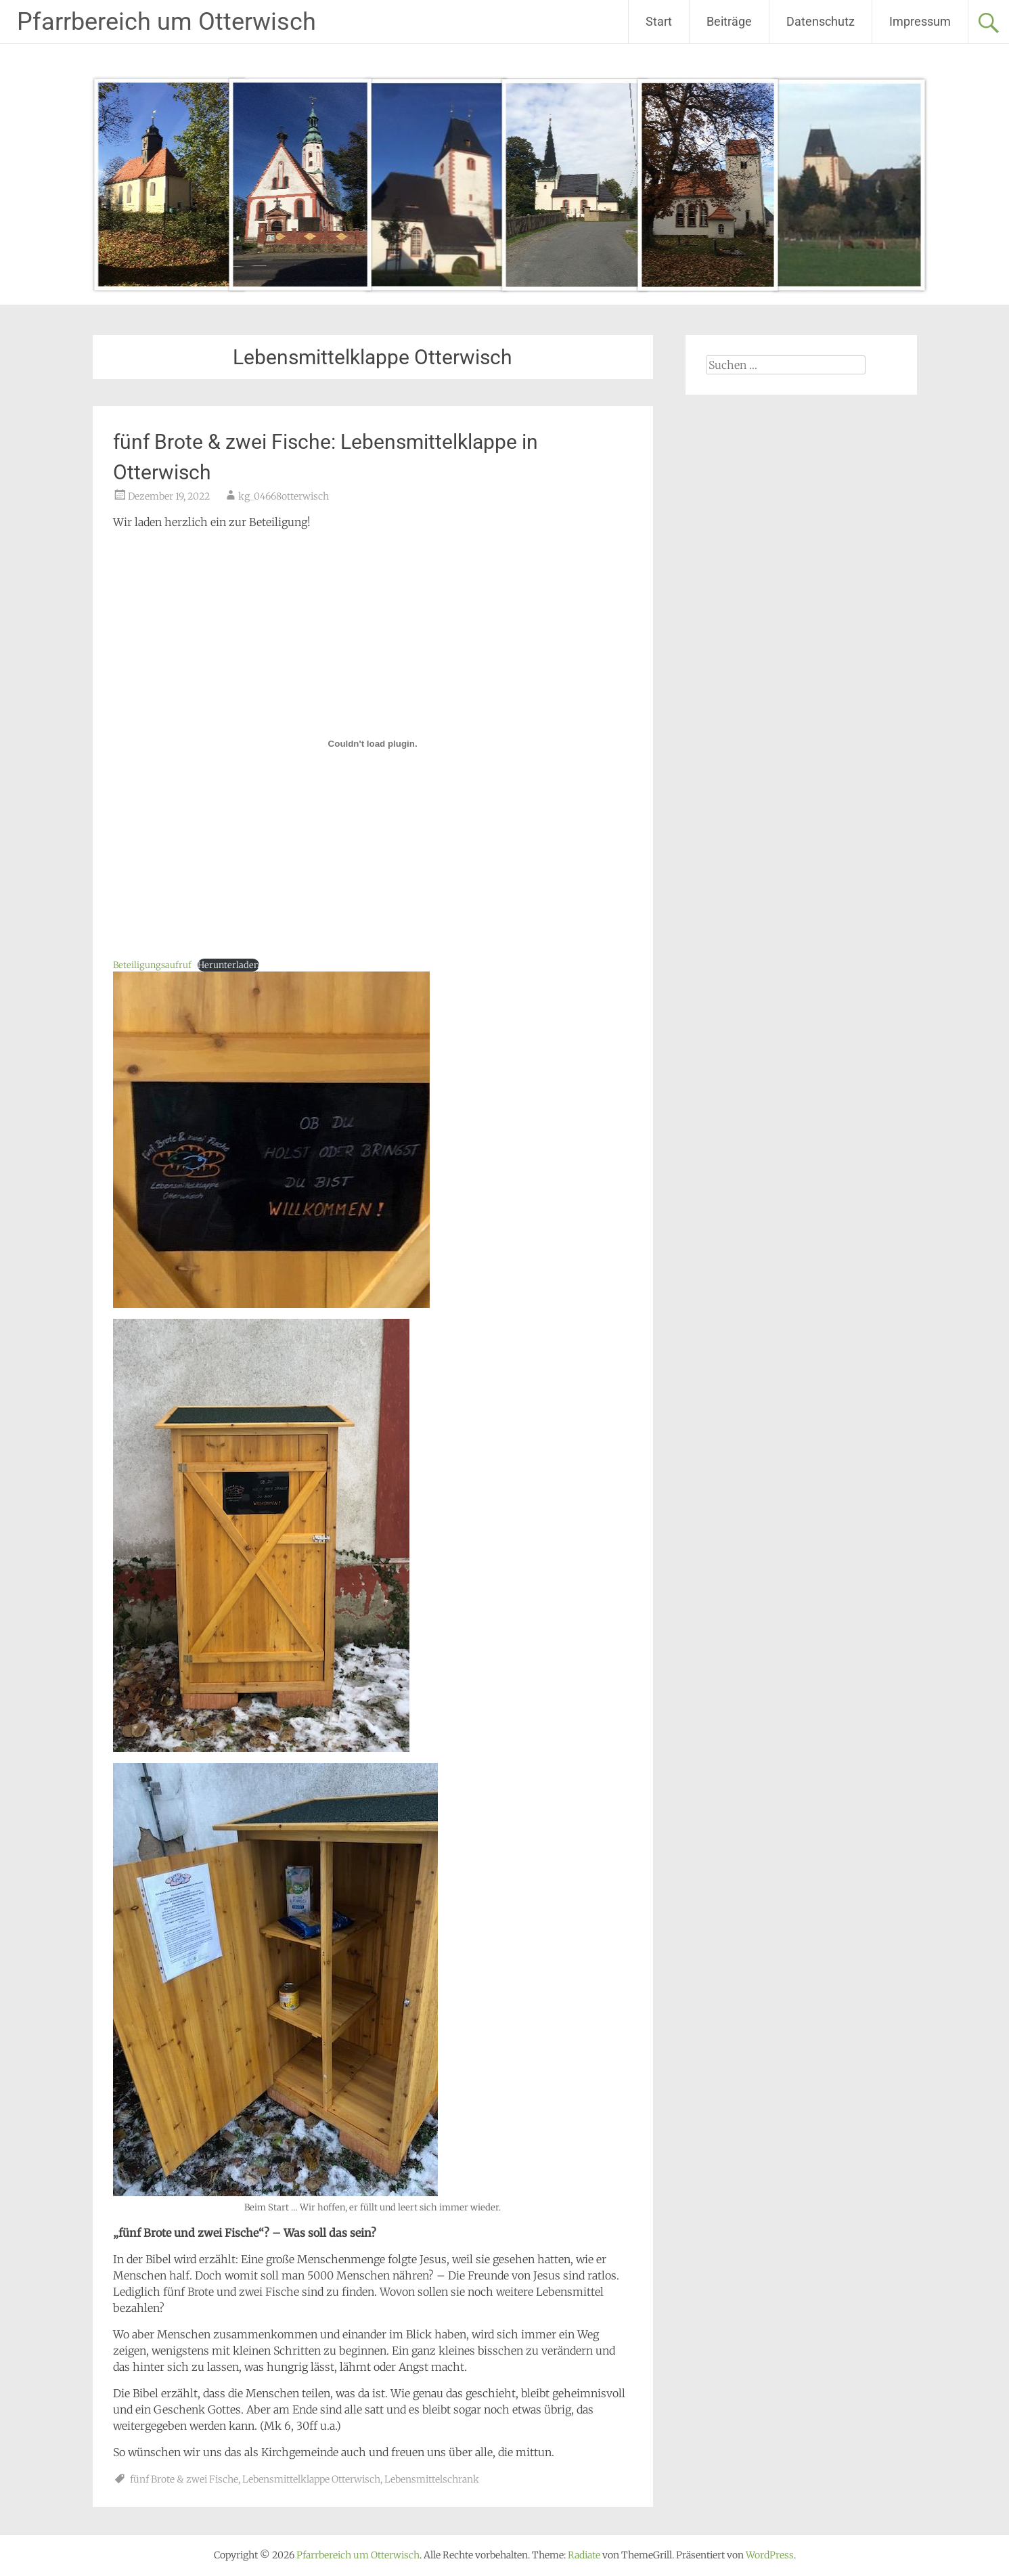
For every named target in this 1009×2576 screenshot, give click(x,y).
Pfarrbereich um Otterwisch (166, 21)
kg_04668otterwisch (283, 496)
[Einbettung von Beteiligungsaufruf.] (373, 743)
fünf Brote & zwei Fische (184, 2479)
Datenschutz (820, 21)
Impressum (920, 21)
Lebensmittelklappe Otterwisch (311, 2479)
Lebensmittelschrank (431, 2479)
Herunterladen (228, 964)
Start (659, 21)
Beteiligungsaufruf (152, 964)
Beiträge (729, 21)
